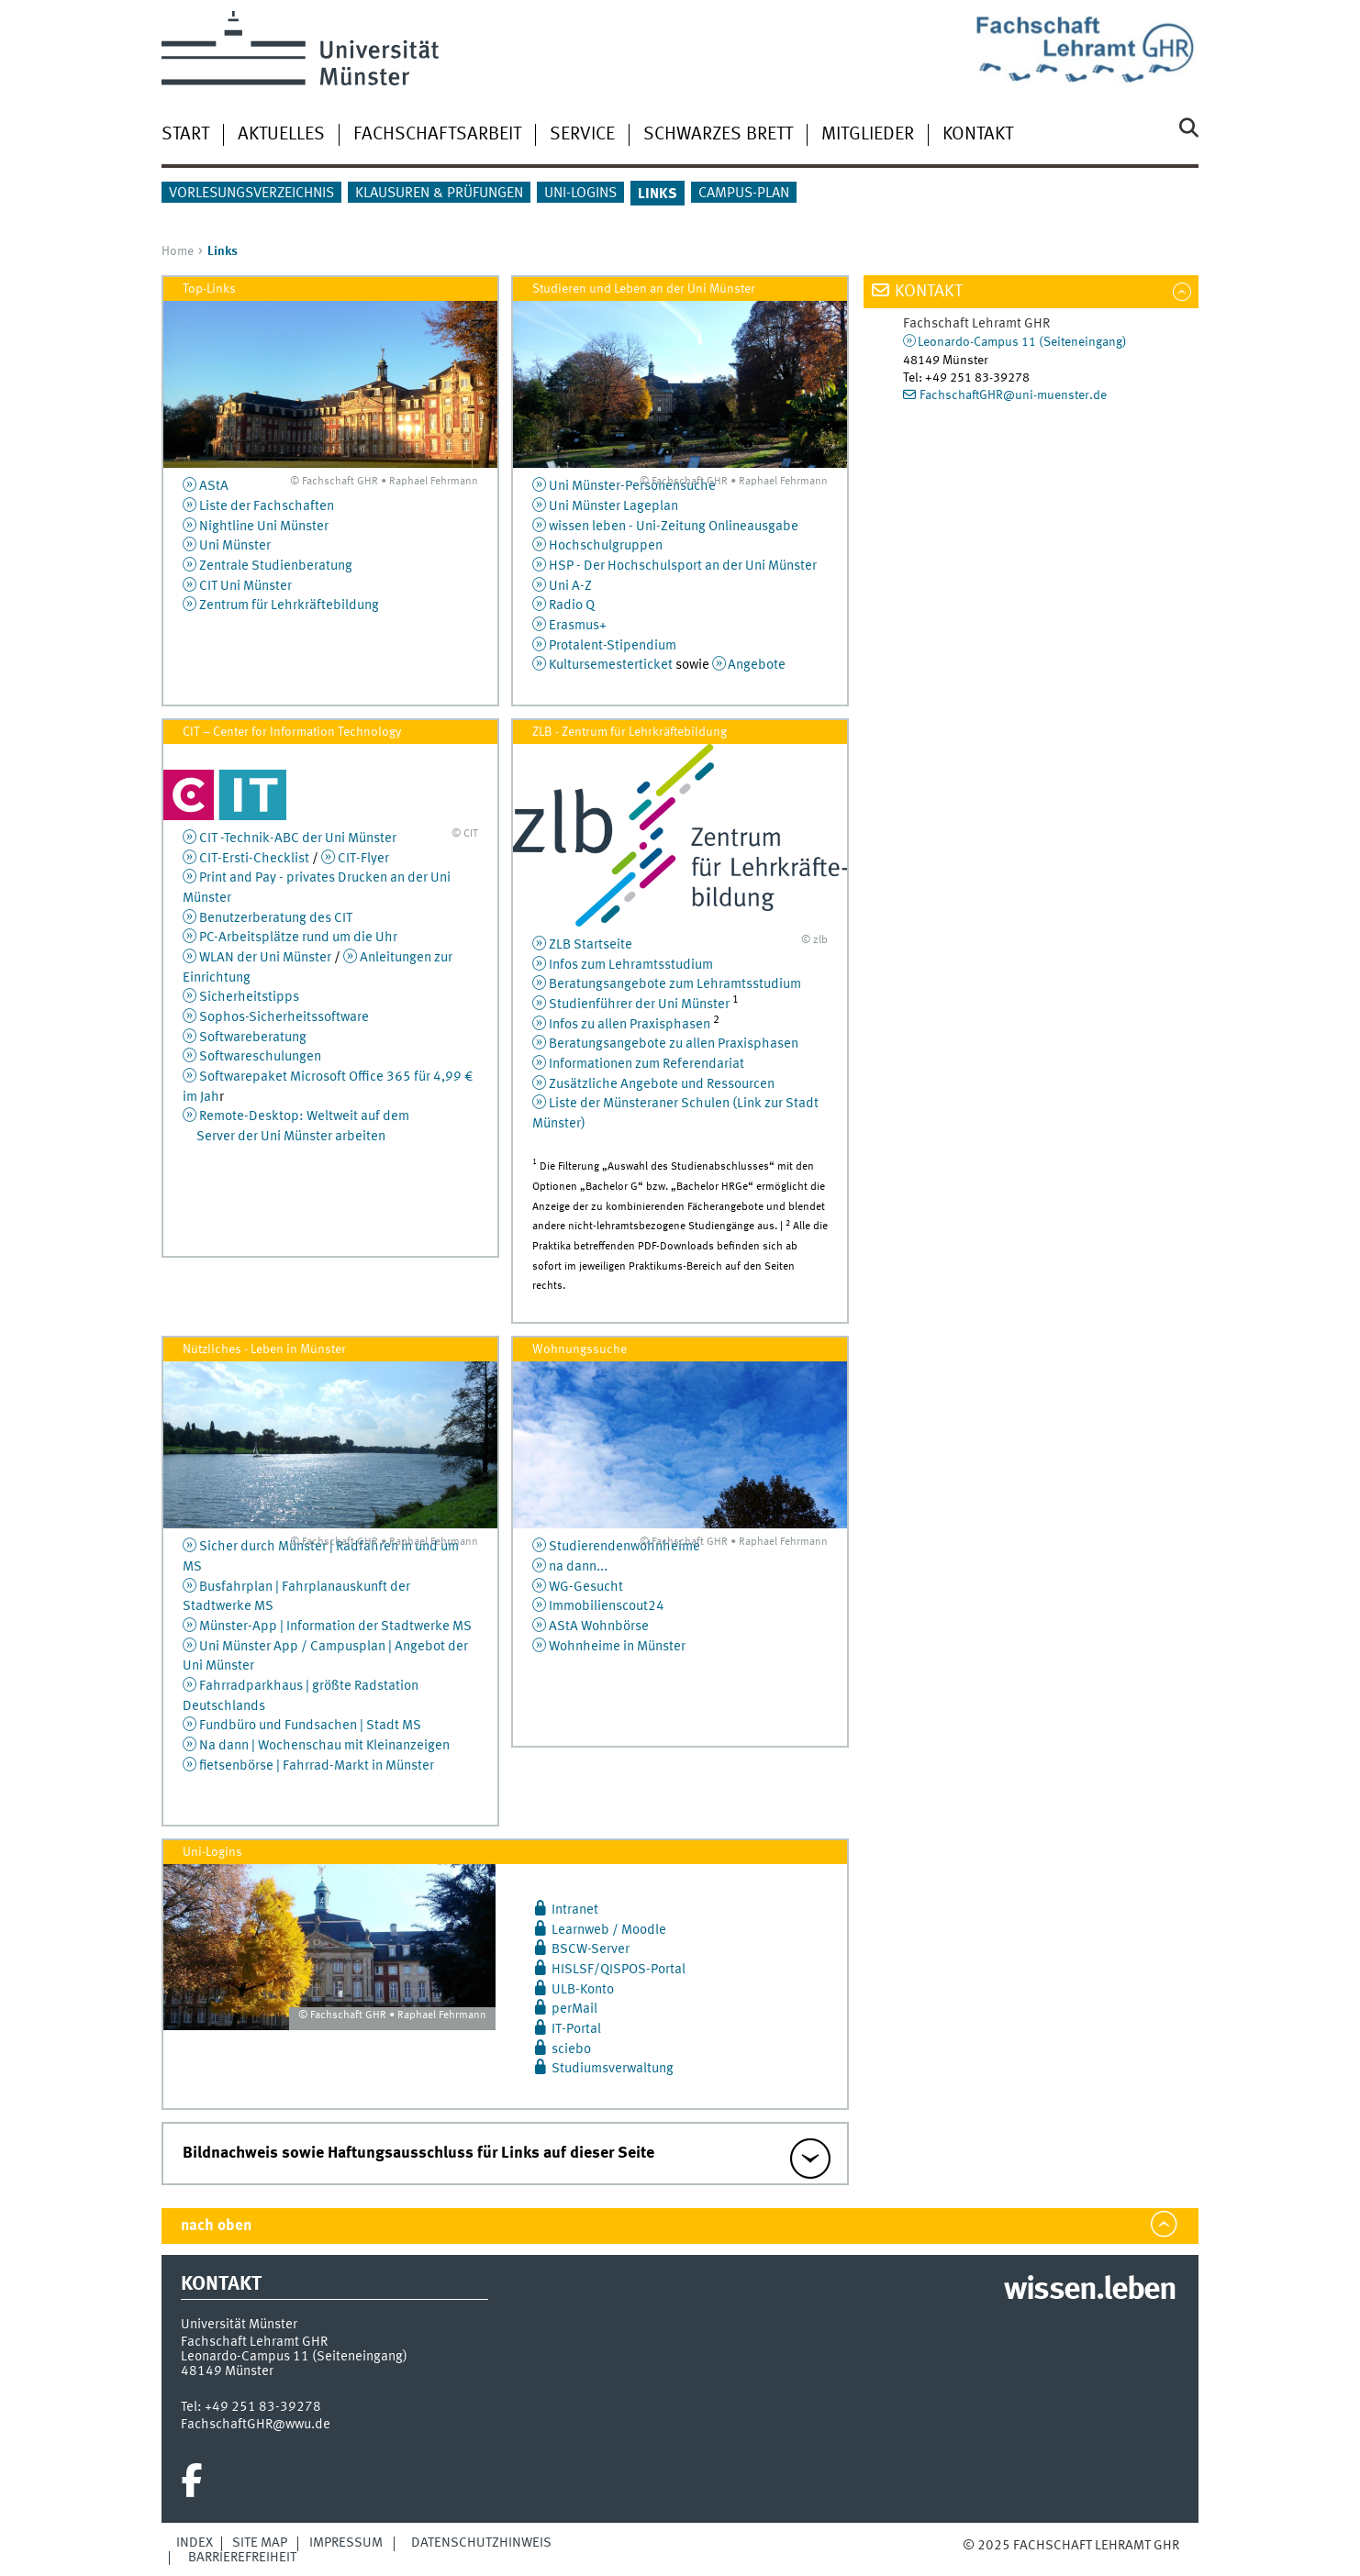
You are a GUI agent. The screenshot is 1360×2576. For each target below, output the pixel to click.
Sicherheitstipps (249, 997)
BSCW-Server (591, 1949)
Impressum (346, 2543)
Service (582, 135)
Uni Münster (235, 546)
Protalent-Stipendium (612, 645)
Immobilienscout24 (606, 1606)
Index (194, 2543)
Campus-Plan (743, 193)
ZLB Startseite (590, 945)
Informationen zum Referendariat (646, 1064)
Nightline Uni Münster (264, 526)
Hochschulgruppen (606, 546)
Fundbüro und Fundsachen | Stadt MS (310, 1725)
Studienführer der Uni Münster (639, 1004)
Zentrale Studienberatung (275, 566)
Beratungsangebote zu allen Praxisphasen (673, 1044)
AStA (214, 486)
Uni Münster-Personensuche (632, 486)
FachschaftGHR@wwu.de (255, 2424)
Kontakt (977, 135)
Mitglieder (867, 135)
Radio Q (572, 605)
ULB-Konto (583, 1989)
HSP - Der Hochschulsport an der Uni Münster (683, 566)
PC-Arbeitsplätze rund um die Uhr (298, 937)
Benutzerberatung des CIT (275, 918)
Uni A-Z (570, 586)
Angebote (757, 665)
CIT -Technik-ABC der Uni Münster (297, 838)
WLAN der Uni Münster (265, 957)
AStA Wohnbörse (599, 1626)
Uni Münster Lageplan (613, 506)
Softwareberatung (253, 1037)
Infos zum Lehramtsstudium (631, 965)
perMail (574, 2009)
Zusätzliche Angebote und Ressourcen (662, 1084)
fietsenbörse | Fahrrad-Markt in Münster (316, 1766)
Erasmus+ (578, 625)
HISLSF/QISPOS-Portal (619, 1969)
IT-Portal (576, 2029)
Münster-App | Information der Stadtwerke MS (335, 1626)
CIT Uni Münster (245, 586)
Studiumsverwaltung (613, 2068)
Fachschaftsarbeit (437, 135)
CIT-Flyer (363, 858)
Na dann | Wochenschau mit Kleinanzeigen (324, 1745)
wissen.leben (1090, 2290)
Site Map (259, 2543)
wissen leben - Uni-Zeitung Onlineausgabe (673, 526)
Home (178, 251)
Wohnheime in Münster (617, 1646)
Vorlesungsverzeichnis (251, 193)
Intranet (575, 1910)
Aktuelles (281, 135)
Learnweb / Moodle (609, 1930)
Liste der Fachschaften (266, 506)
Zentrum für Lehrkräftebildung (289, 605)
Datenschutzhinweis (481, 2543)
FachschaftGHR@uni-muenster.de (1013, 395)
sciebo (571, 2049)
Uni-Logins (580, 193)
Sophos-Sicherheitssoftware (284, 1017)
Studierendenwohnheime (624, 1546)
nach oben (216, 2226)
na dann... (578, 1567)
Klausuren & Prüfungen (439, 193)
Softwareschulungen (260, 1056)
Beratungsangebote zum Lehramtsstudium (675, 984)
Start (185, 135)
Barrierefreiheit (242, 2557)
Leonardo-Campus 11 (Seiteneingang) (1022, 342)
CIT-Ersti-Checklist (254, 858)
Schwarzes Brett (718, 135)
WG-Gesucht (586, 1587)
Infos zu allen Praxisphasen (629, 1024)
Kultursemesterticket (611, 665)
